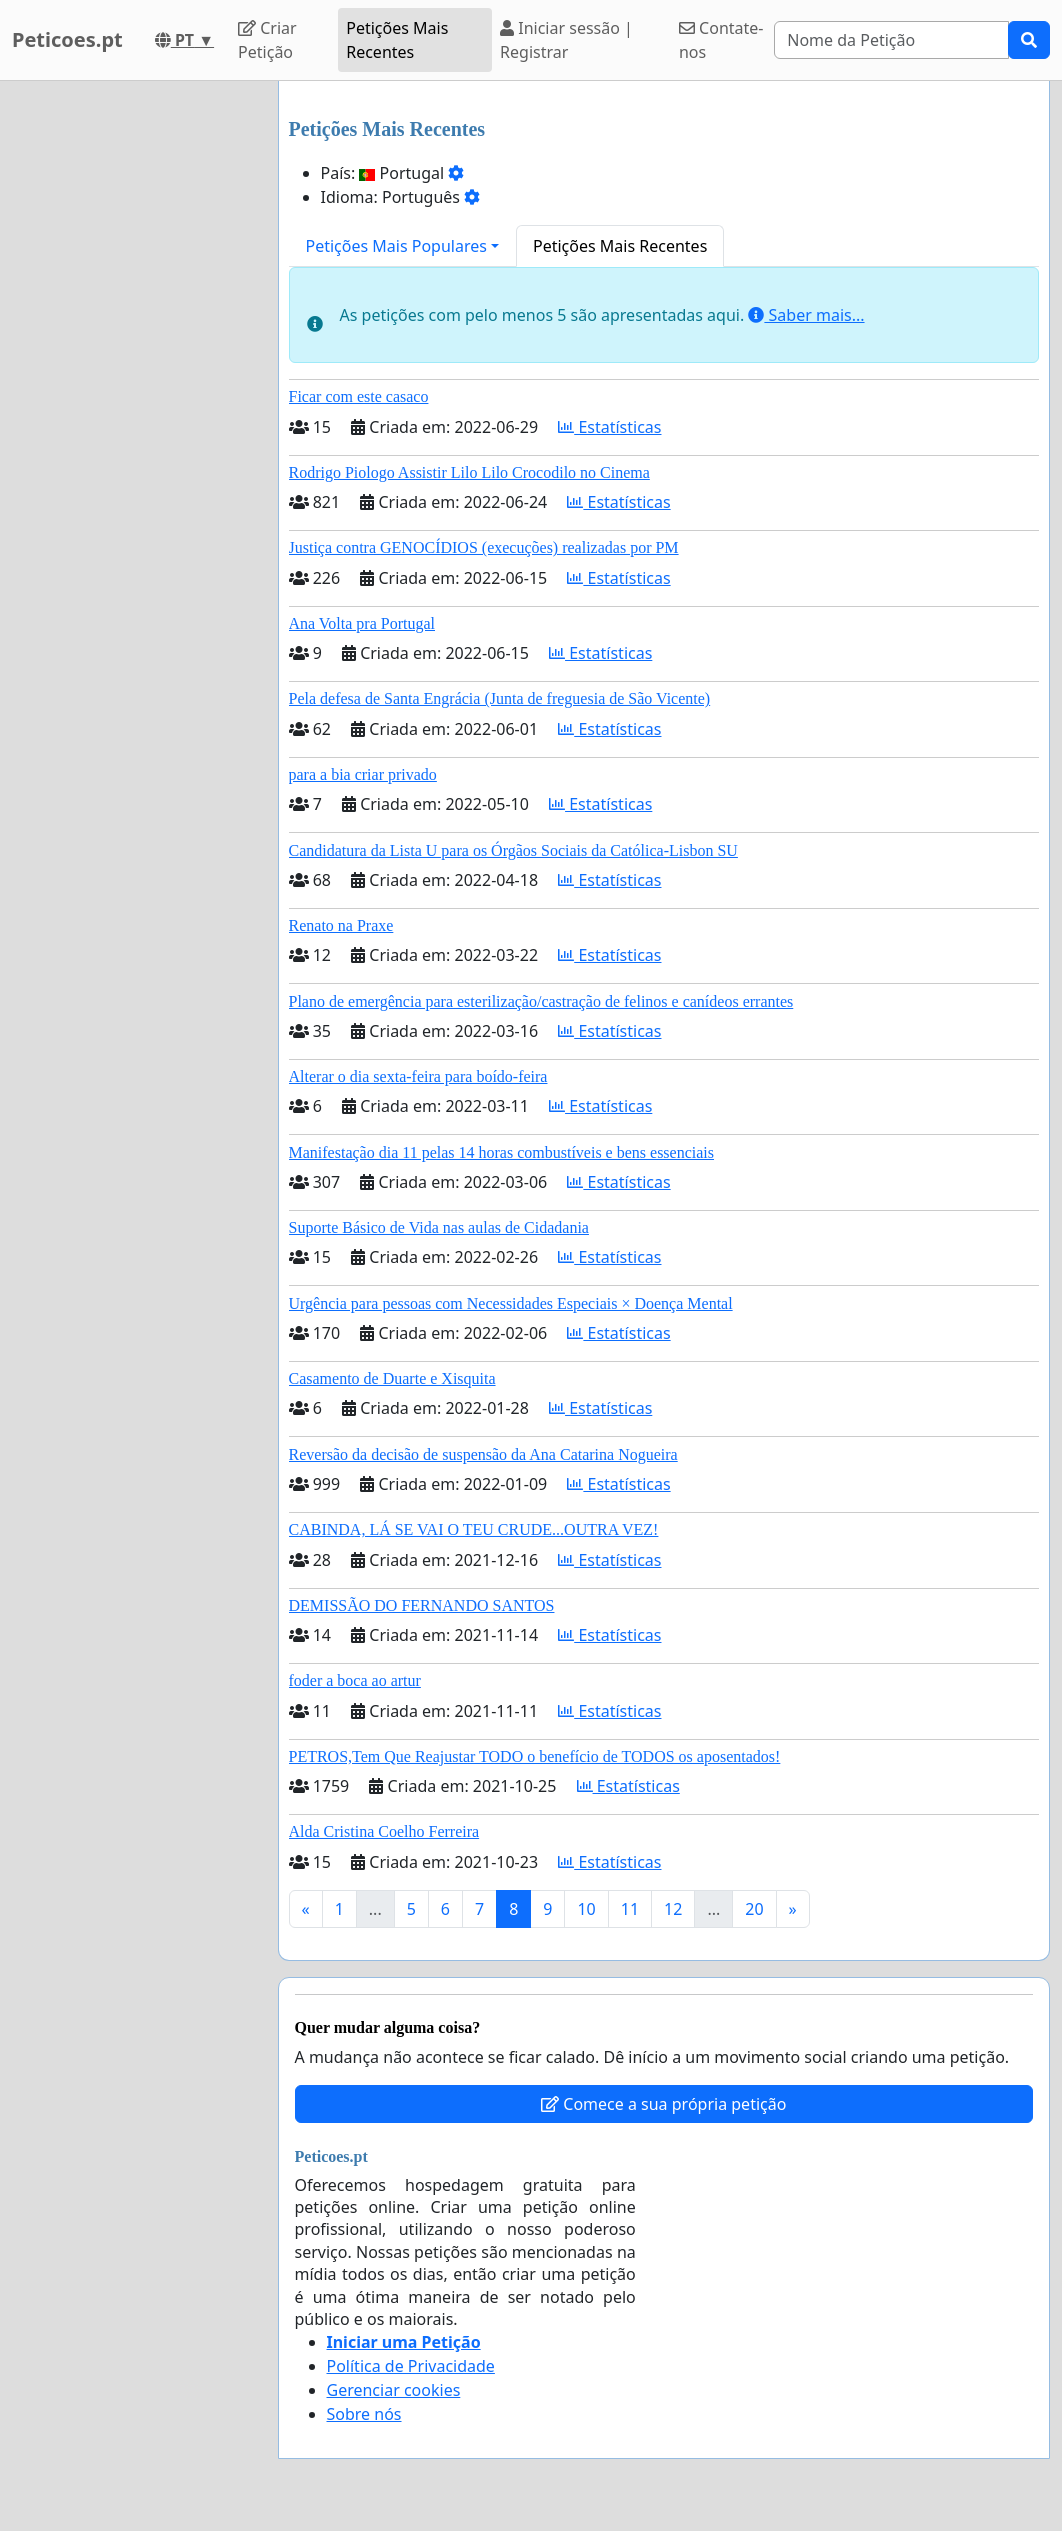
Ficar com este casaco (359, 396)
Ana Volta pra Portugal (362, 623)
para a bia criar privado (363, 774)
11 (630, 1909)
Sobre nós (364, 2414)
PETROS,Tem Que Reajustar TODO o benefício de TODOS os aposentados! (535, 1756)
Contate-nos (721, 40)
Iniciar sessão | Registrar (566, 40)
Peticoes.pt (67, 39)
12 (673, 1909)
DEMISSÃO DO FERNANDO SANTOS (422, 1605)
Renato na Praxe (341, 925)
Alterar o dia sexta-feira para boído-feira (418, 1076)
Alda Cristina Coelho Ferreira (384, 1831)
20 (754, 1909)
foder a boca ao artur (355, 1680)
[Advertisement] (133, 381)
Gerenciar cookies (394, 2390)
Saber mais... (806, 315)
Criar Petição (267, 40)
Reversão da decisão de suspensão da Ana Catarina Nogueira (483, 1454)
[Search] (891, 40)
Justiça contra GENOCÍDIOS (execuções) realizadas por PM (484, 547)
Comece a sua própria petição (663, 2104)
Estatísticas (609, 427)
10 (586, 1909)
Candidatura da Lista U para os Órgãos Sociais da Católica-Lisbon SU (513, 850)
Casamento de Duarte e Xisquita (392, 1378)
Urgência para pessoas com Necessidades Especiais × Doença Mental (511, 1303)
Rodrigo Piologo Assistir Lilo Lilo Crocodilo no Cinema (469, 472)
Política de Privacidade (411, 2366)
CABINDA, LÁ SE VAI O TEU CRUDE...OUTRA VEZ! (474, 1529)
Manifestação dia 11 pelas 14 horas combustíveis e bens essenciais (502, 1152)
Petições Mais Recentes (397, 40)
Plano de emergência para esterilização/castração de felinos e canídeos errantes (541, 1001)
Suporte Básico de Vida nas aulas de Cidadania (439, 1227)
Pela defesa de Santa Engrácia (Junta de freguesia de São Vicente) (500, 698)
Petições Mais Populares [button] (396, 246)
